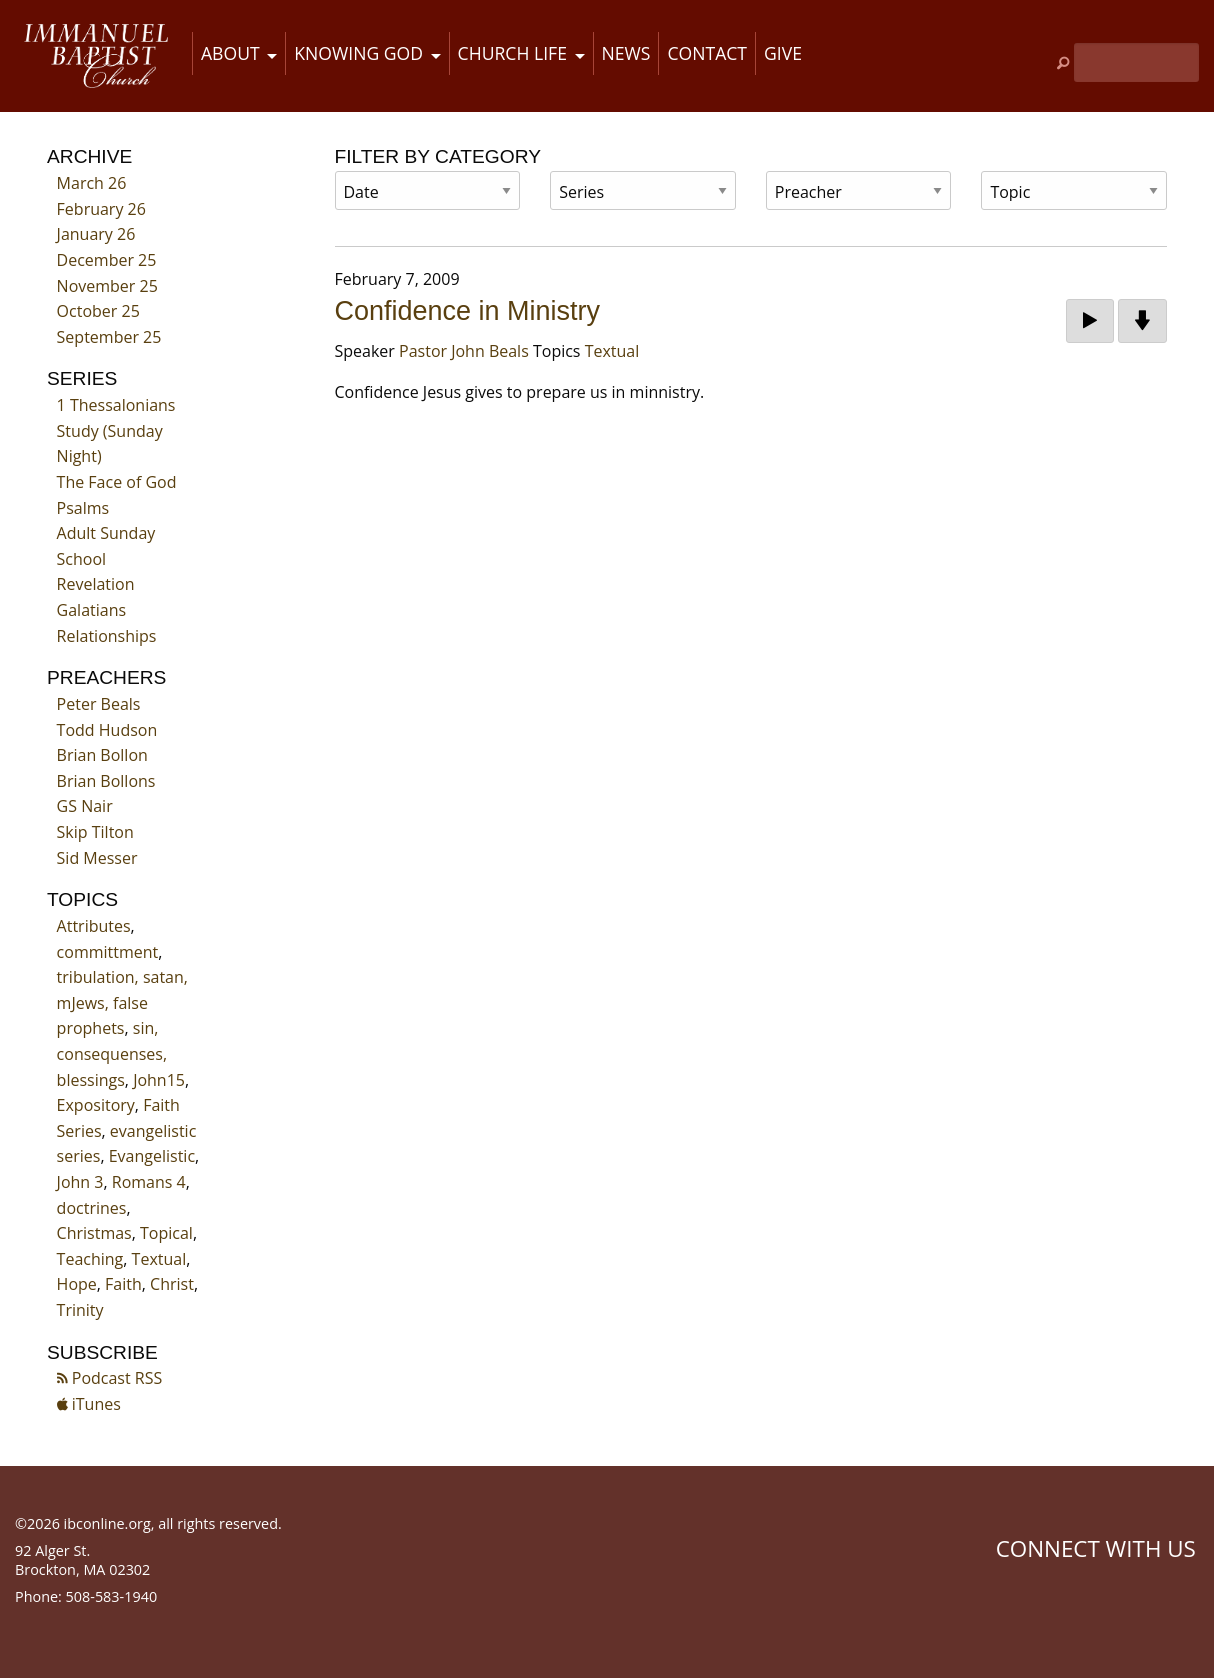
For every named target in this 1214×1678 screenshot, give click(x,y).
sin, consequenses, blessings (112, 1053)
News (626, 53)
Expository (96, 1105)
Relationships (107, 636)
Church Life (512, 53)
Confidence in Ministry (468, 311)
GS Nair (85, 806)
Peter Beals (99, 704)
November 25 (107, 286)
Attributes (94, 926)
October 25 (98, 311)
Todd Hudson (107, 730)
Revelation (96, 584)
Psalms (83, 508)
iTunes (89, 1404)
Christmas (94, 1233)
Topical (166, 1233)
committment (108, 952)
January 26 (96, 234)
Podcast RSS (110, 1378)
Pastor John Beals (464, 351)
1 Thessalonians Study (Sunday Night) (116, 430)
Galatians (92, 610)
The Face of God (117, 482)
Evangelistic (152, 1156)
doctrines (92, 1208)
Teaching (90, 1259)
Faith (123, 1284)
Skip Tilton (95, 832)
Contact (707, 53)
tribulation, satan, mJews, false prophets (122, 1002)
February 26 (101, 209)
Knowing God (358, 53)
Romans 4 (149, 1182)
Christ (172, 1284)
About (230, 53)
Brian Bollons (106, 781)
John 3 (80, 1182)
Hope (77, 1284)
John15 (159, 1080)
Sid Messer (97, 858)
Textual (159, 1259)
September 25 (109, 337)
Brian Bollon (102, 755)
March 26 (92, 183)
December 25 (107, 260)
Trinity (80, 1310)
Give (783, 53)
